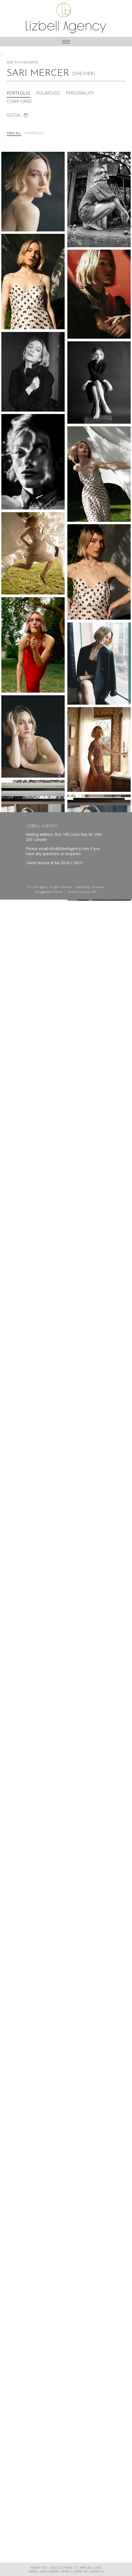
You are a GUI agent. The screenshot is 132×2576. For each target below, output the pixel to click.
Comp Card (19, 101)
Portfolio (18, 93)
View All (14, 133)
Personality (80, 93)
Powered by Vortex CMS (82, 892)
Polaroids (48, 93)
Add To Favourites (22, 62)
